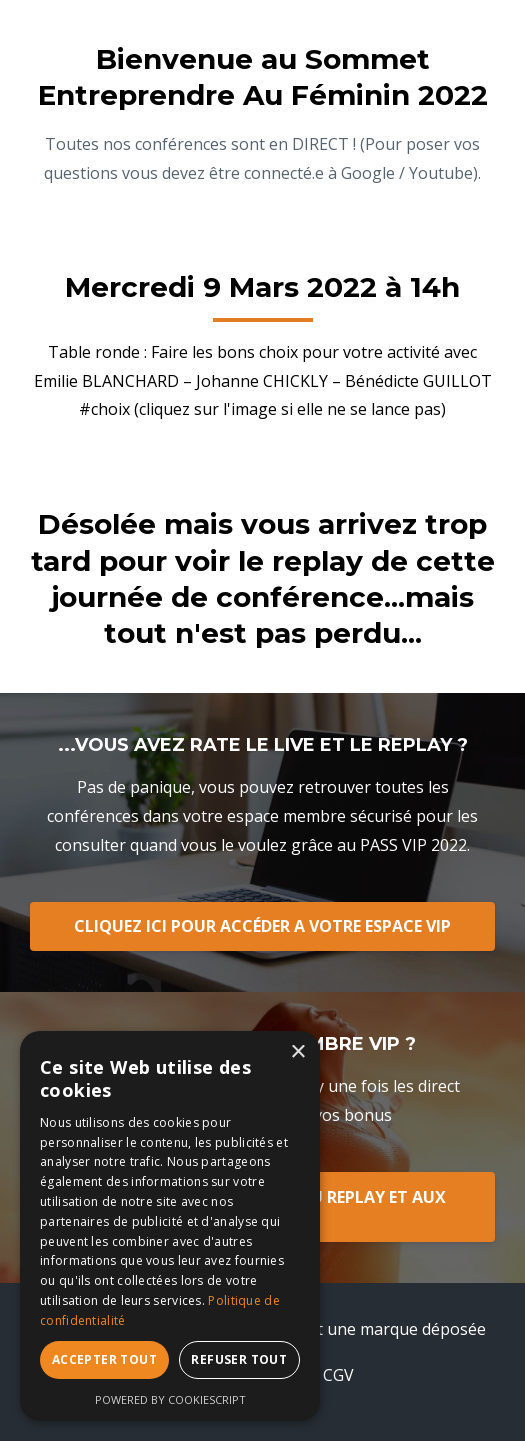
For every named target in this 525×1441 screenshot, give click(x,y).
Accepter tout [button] (104, 1359)
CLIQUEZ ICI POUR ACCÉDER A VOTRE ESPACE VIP (262, 926)
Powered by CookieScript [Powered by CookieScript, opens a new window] (170, 1399)
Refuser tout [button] (239, 1359)
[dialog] (170, 1226)
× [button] (297, 1052)
